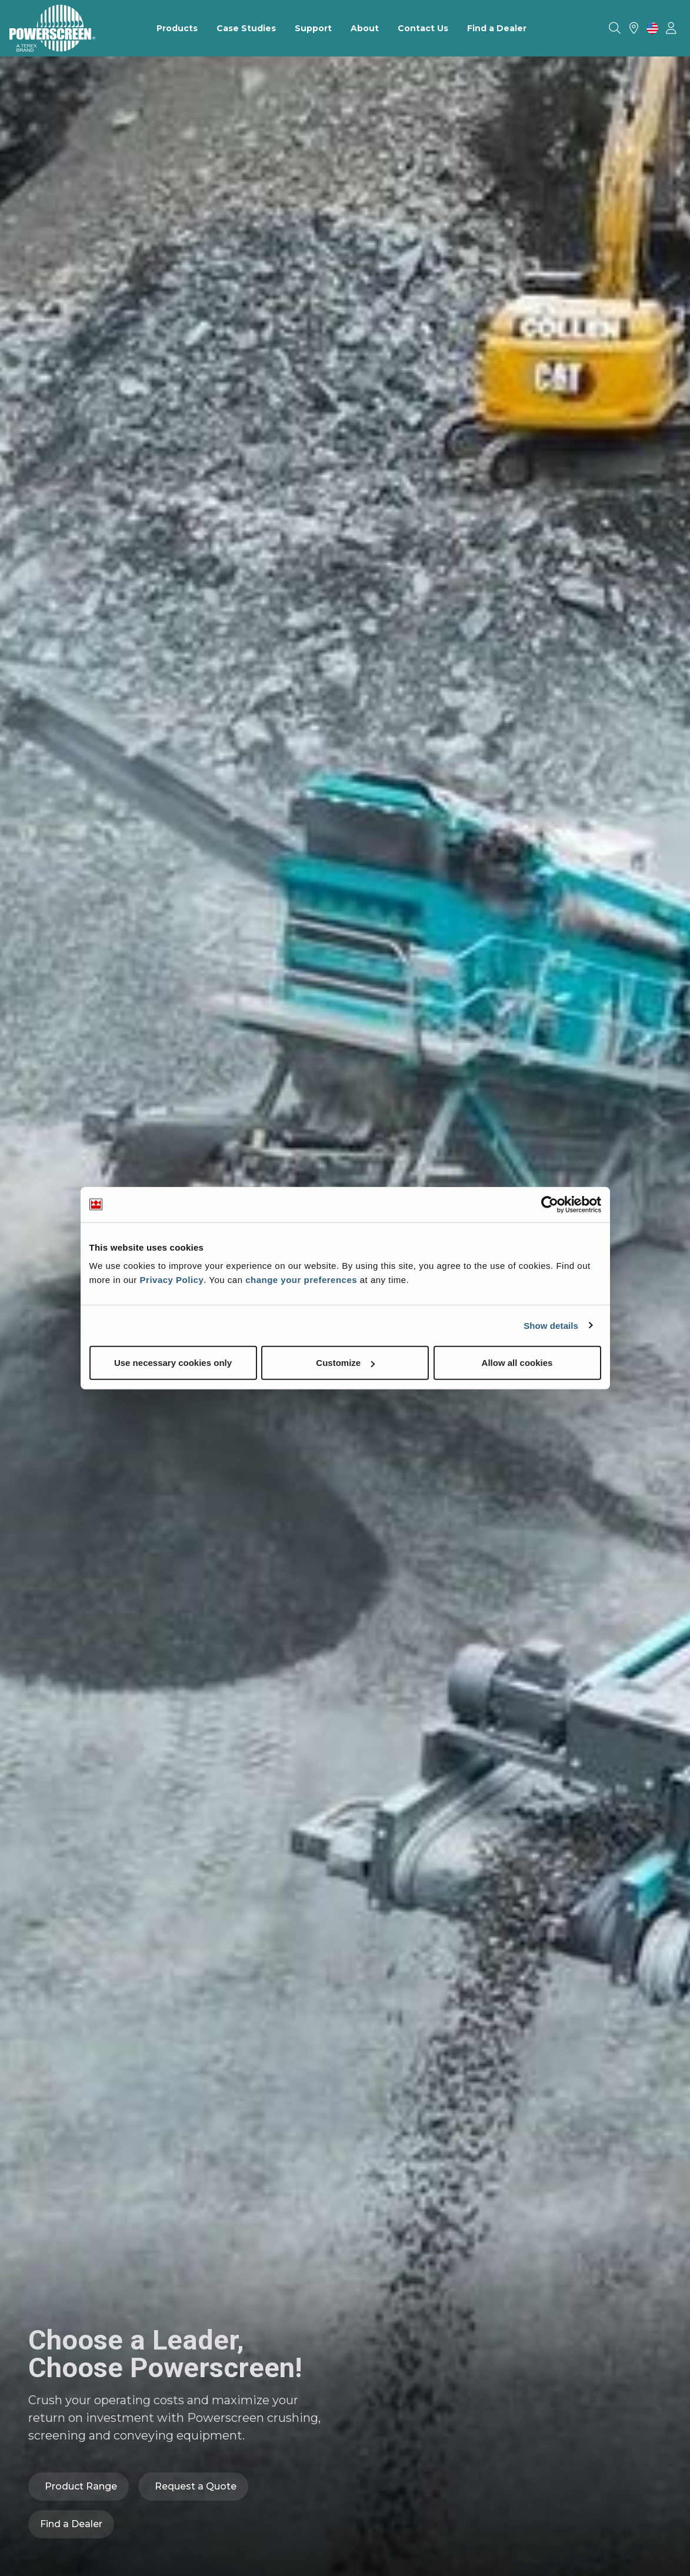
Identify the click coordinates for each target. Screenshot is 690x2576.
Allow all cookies (517, 1363)
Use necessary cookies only (173, 1363)
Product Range (81, 2486)
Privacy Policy (172, 1280)
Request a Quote (195, 2486)
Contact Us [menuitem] (423, 28)
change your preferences (301, 1280)
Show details (551, 1325)
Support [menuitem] (313, 28)
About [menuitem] (365, 28)
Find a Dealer (71, 2524)
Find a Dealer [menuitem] (496, 28)
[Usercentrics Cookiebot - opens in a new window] (549, 1204)
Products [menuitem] (177, 28)
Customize (345, 1363)
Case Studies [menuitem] (246, 28)
